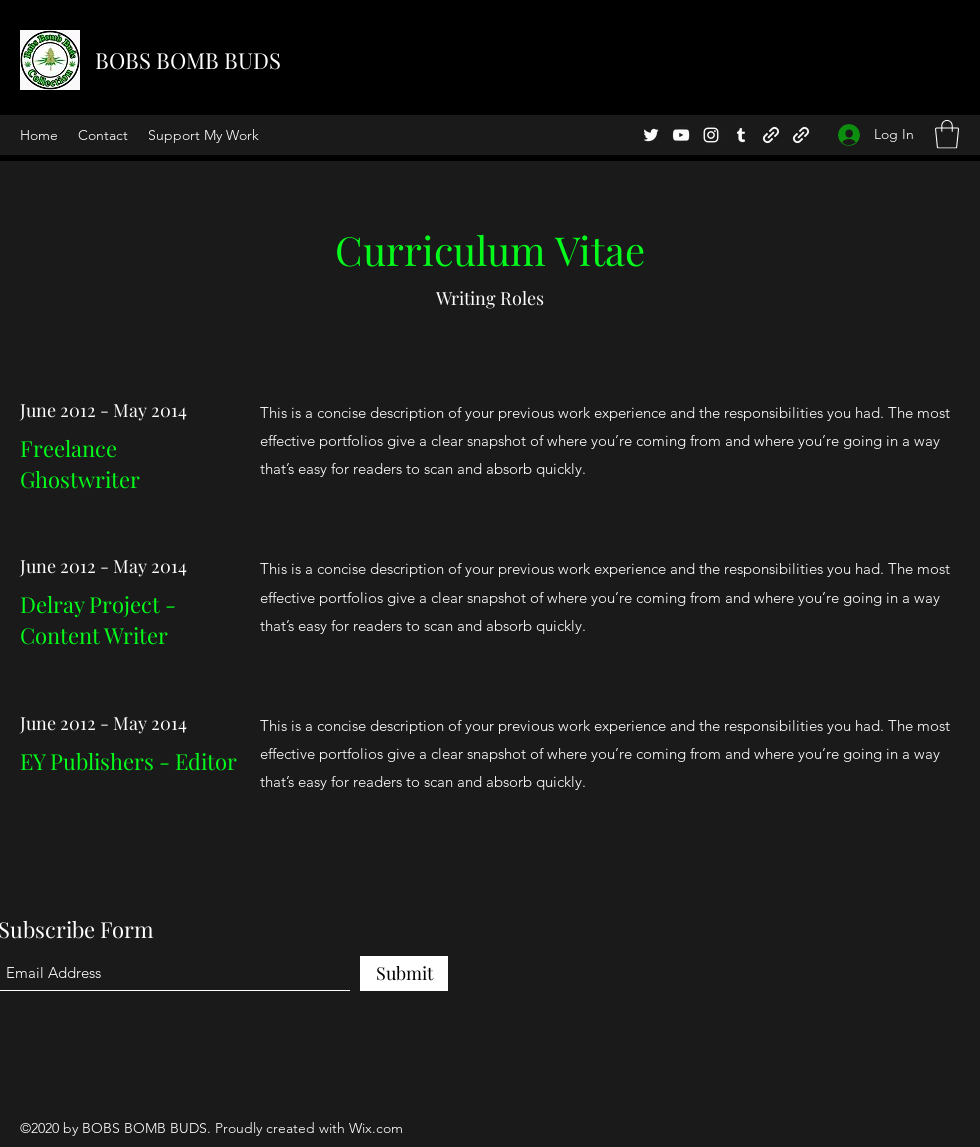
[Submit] (404, 973)
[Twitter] (651, 135)
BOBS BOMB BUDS (188, 60)
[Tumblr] (741, 135)
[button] (947, 134)
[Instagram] (711, 135)
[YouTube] (681, 135)
